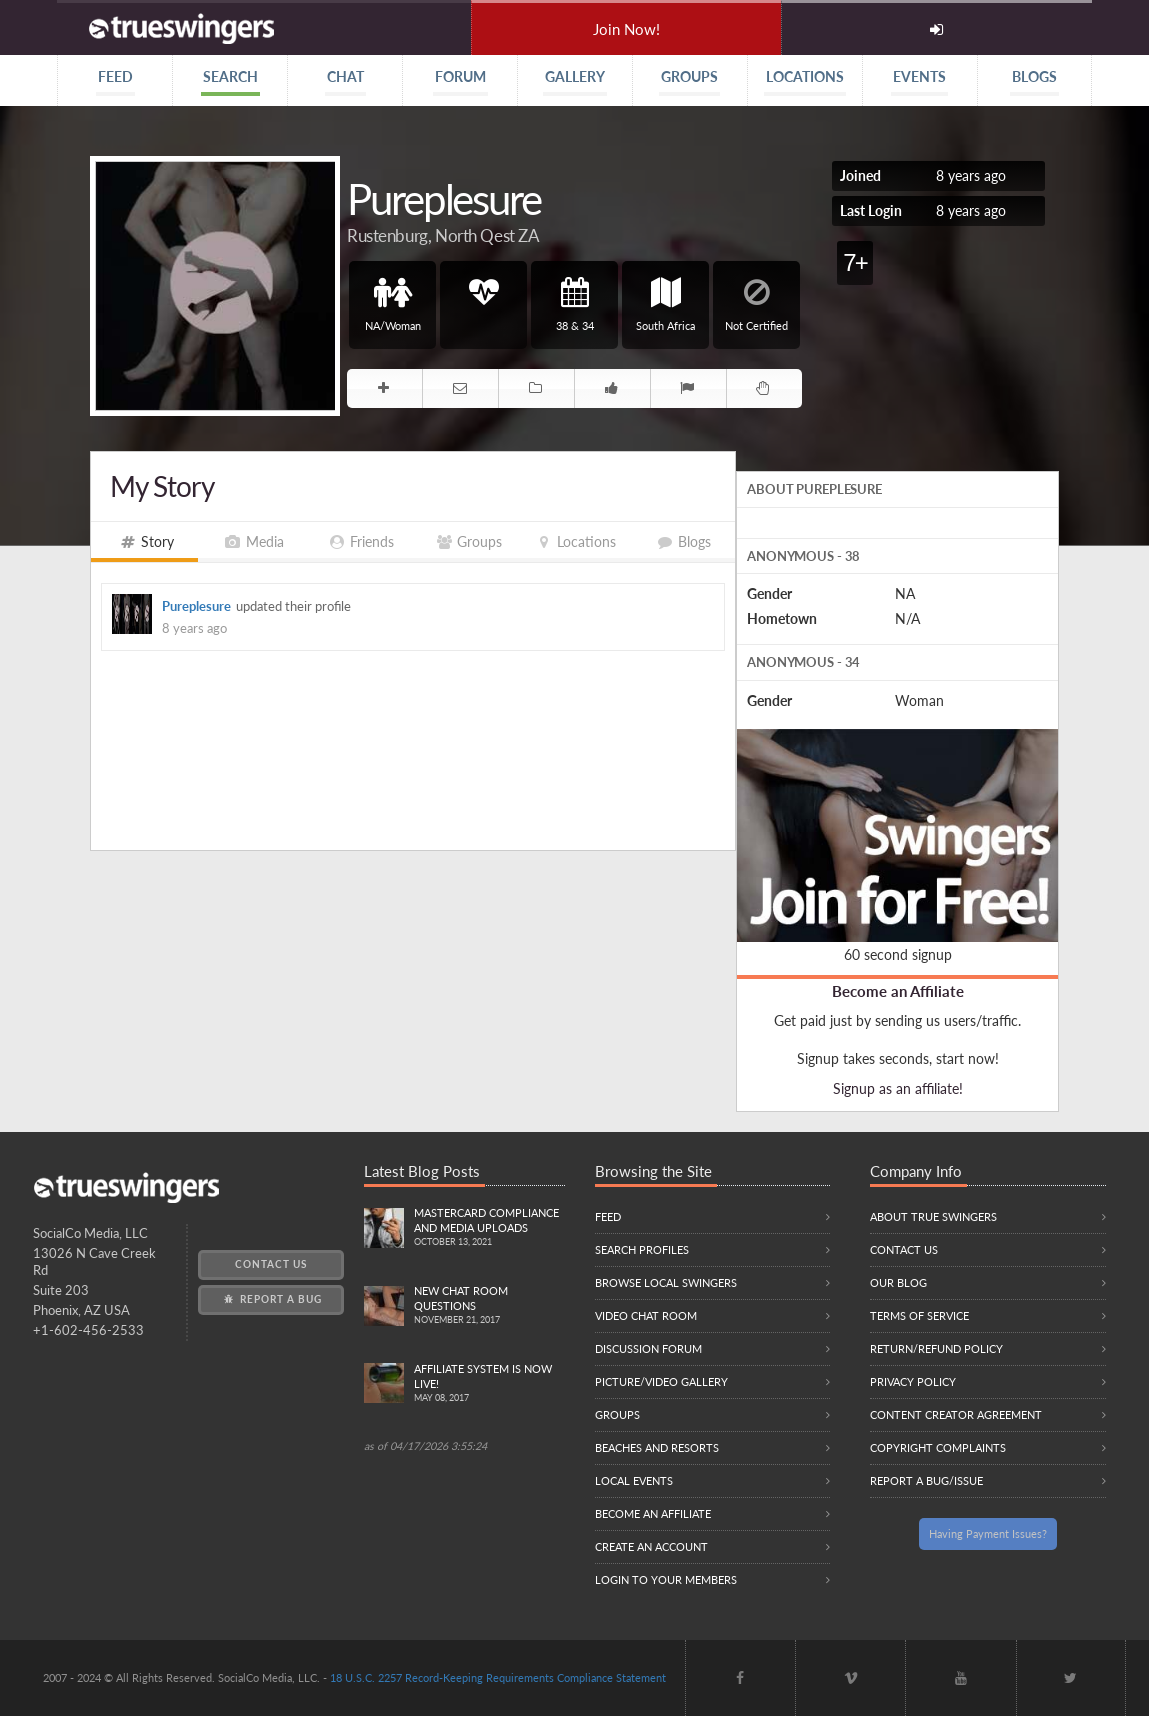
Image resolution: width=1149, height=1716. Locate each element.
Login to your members (666, 1579)
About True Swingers (933, 1216)
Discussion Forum (648, 1348)
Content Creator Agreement (956, 1414)
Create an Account (651, 1546)
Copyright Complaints (938, 1447)
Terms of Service (919, 1315)
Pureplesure (196, 606)
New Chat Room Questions (489, 1306)
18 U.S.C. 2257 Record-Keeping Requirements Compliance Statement (498, 1677)
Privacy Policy (913, 1381)
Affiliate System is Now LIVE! (489, 1384)
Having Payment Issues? (988, 1533)
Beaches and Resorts (657, 1447)
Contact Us (271, 1264)
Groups (617, 1414)
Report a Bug (271, 1299)
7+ (854, 262)
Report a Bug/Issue (926, 1480)
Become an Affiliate (898, 991)
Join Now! (626, 29)
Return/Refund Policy (936, 1348)
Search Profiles (642, 1249)
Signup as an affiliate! (898, 1088)
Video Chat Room (646, 1315)
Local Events (634, 1480)
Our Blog (898, 1282)
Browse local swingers (666, 1282)
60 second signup (898, 954)
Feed (608, 1216)
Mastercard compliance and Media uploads (489, 1228)
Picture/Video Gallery (661, 1381)
